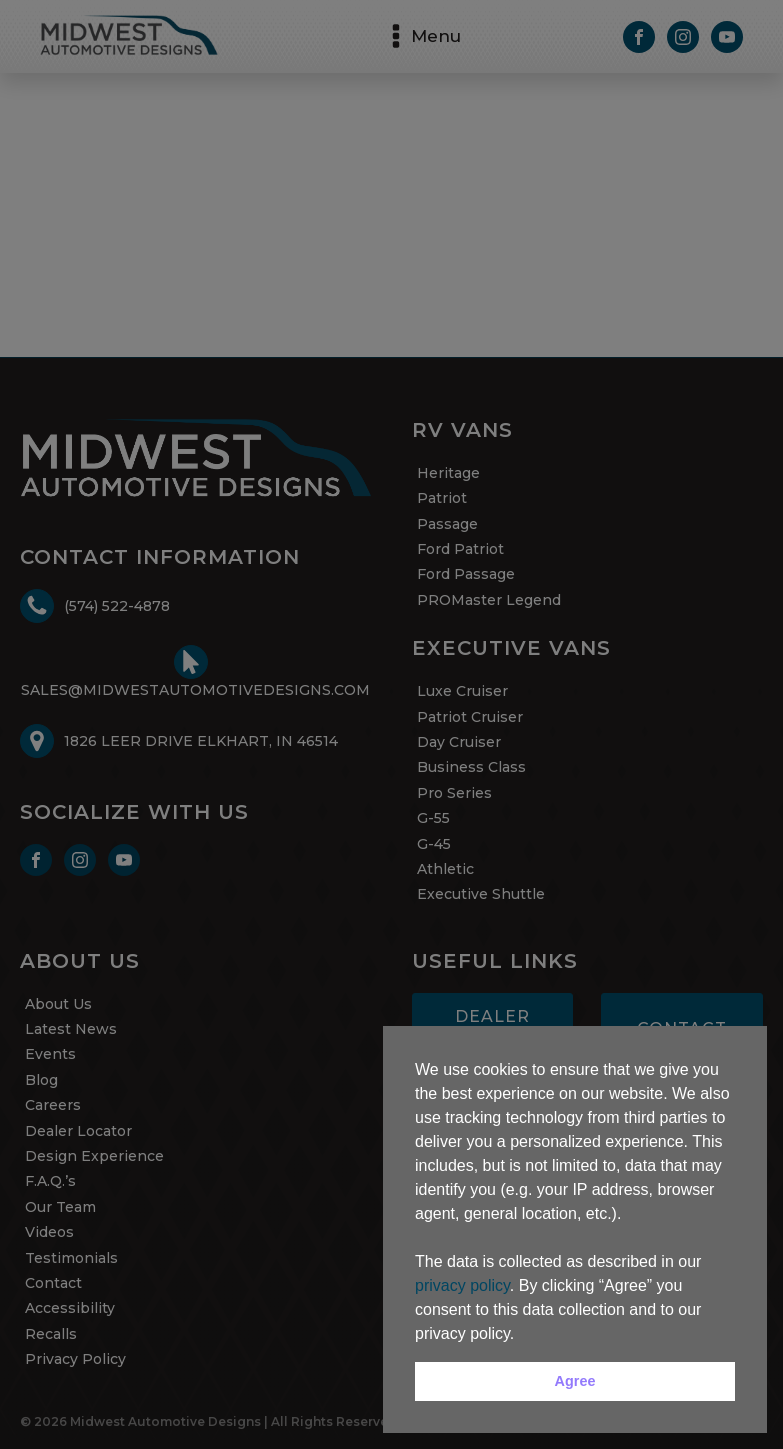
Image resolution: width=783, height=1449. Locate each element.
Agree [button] (575, 1381)
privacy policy (462, 1285)
